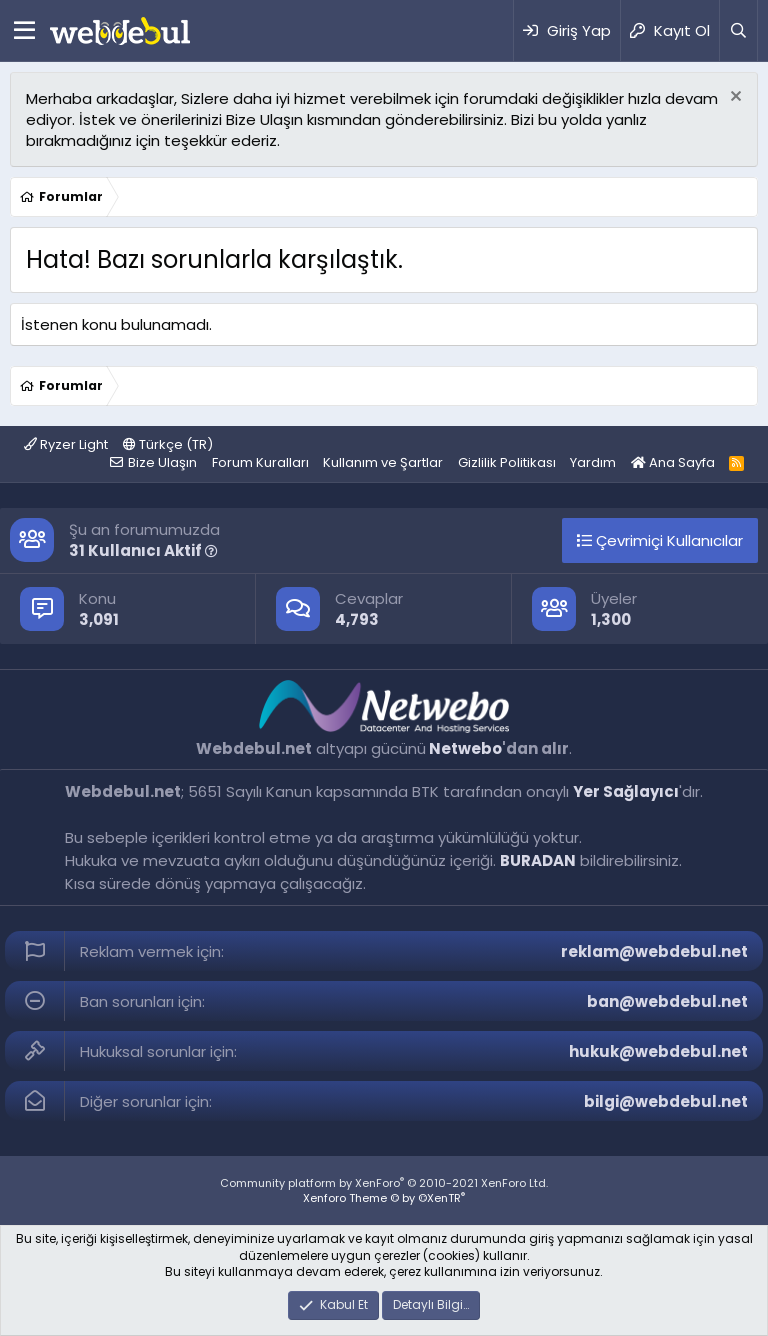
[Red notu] (733, 98)
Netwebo (465, 748)
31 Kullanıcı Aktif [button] (143, 550)
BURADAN (538, 860)
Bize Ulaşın (162, 462)
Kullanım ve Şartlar (383, 462)
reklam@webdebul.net (654, 951)
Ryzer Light (66, 444)
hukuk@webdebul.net (658, 1051)
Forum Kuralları (260, 462)
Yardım (593, 462)
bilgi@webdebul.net (666, 1101)
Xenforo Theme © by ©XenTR (384, 1198)
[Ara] (738, 30)
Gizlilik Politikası (507, 462)
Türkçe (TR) (168, 444)
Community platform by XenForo (384, 1183)
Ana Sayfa (673, 462)
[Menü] (24, 31)
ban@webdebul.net (667, 1001)
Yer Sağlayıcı (626, 791)
